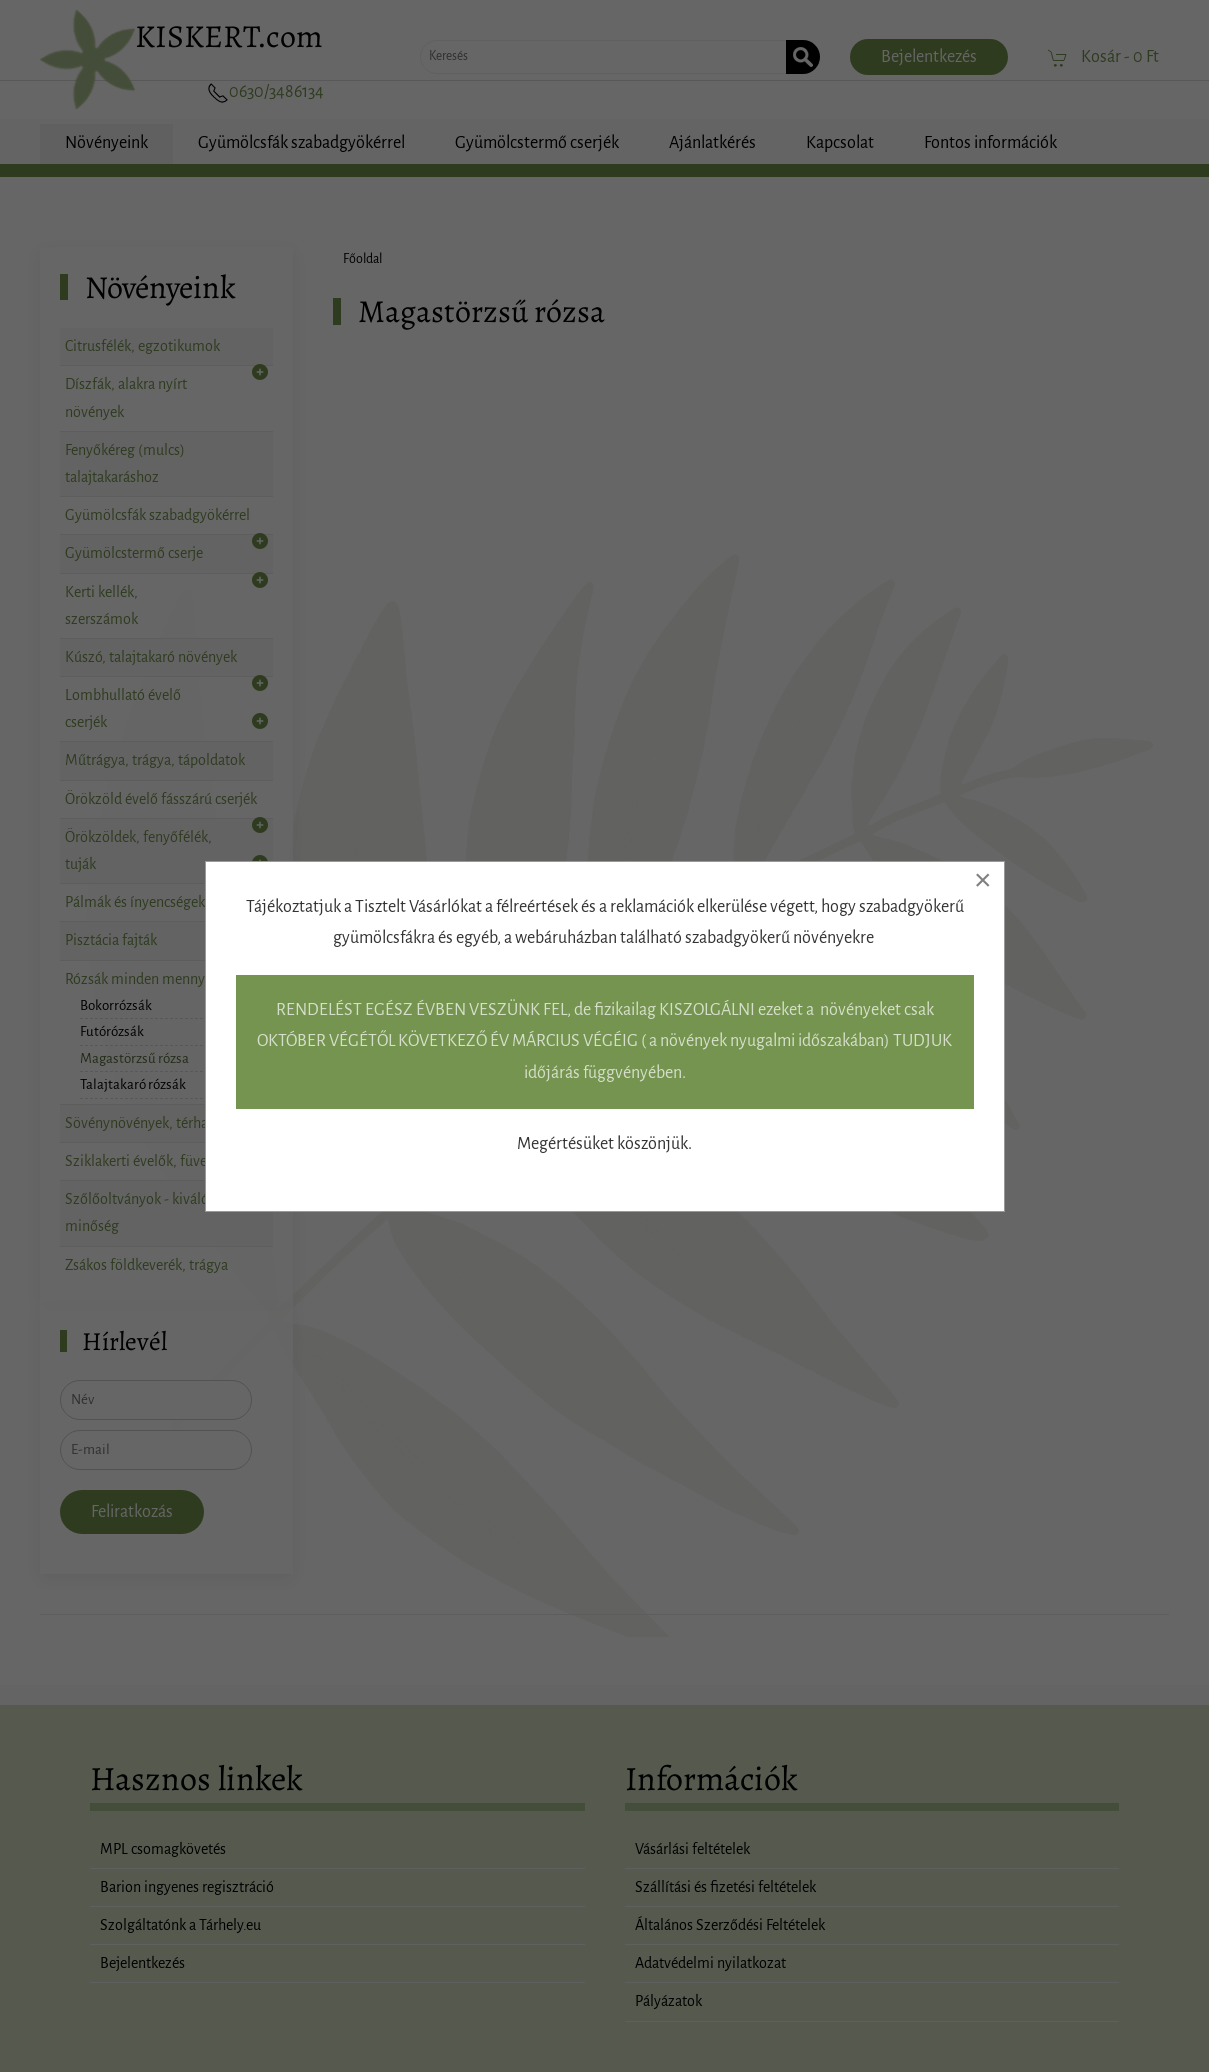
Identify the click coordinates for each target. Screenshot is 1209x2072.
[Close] (983, 880)
